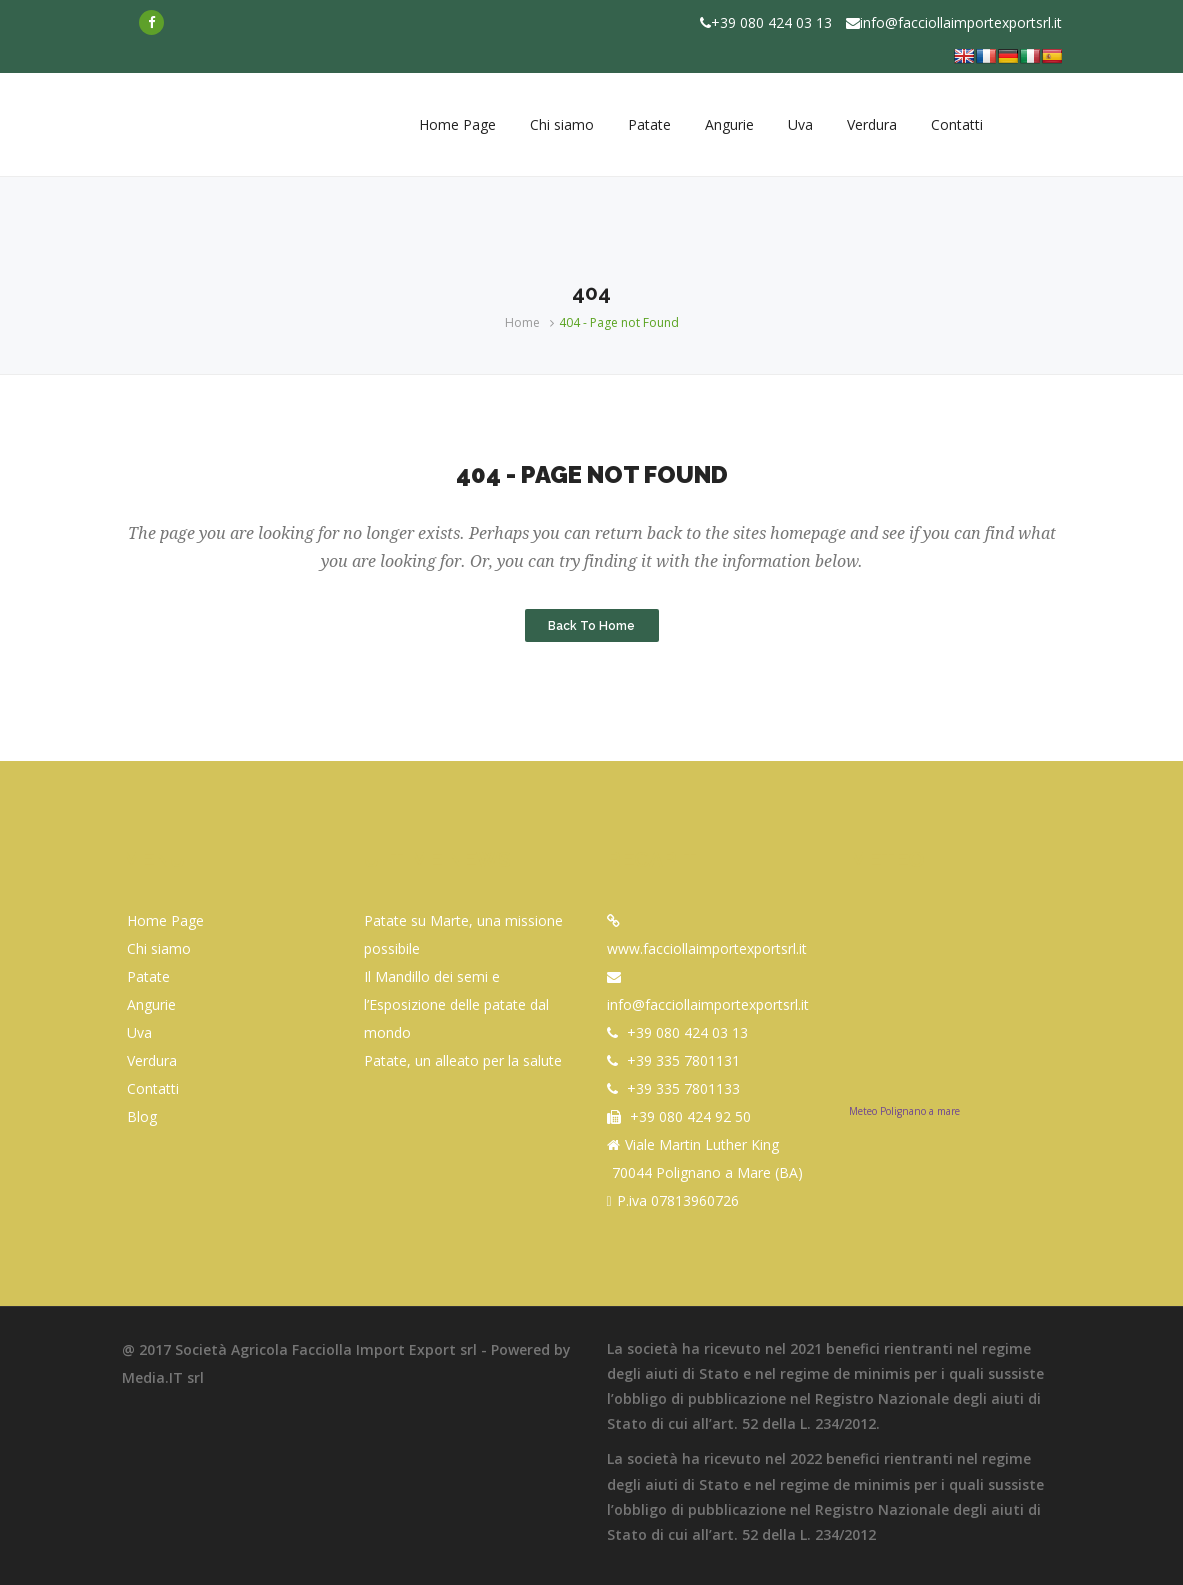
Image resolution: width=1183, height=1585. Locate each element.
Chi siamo (159, 948)
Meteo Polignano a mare (904, 1111)
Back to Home (591, 625)
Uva (139, 1032)
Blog (142, 1116)
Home (522, 322)
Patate (148, 976)
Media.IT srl (163, 1377)
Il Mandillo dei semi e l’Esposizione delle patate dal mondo (456, 1004)
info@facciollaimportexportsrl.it (961, 22)
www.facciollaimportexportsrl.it (707, 948)
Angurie (151, 1004)
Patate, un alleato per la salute (463, 1060)
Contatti (153, 1088)
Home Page (165, 920)
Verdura (152, 1060)
